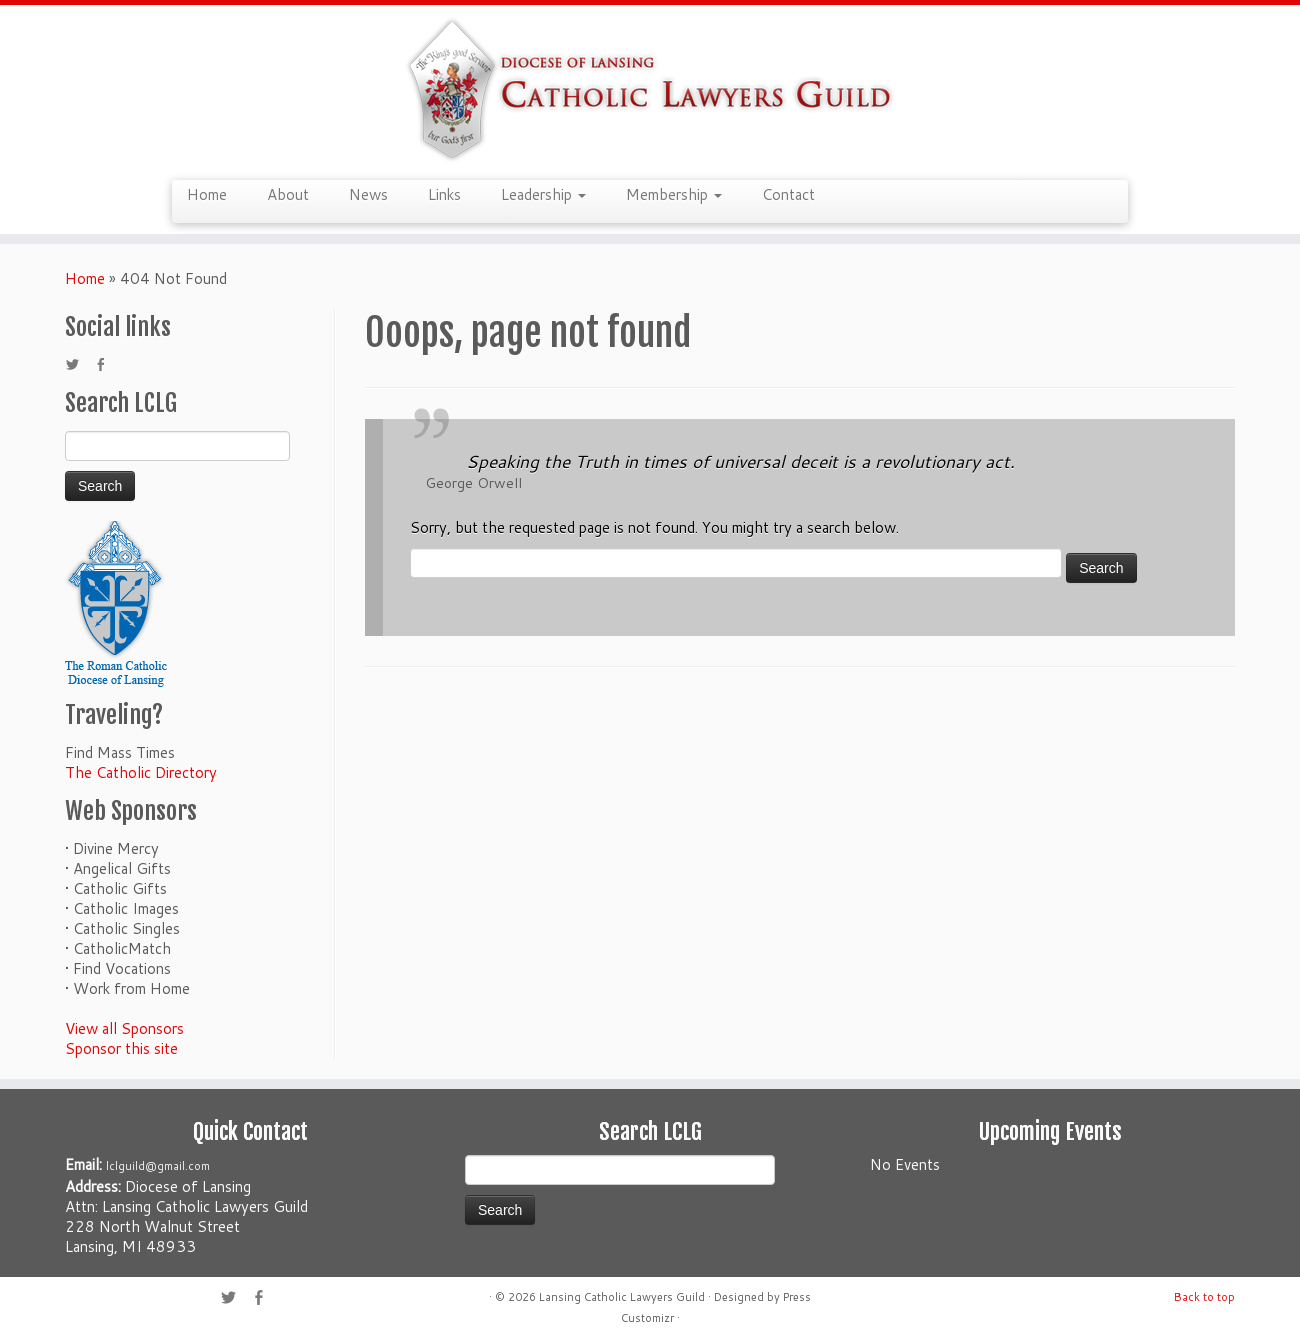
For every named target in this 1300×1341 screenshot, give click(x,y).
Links (444, 194)
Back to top (1204, 1297)
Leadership (543, 194)
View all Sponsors (124, 1028)
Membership (674, 194)
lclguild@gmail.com (158, 1166)
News (368, 194)
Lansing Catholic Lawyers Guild (622, 1297)
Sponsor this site (121, 1048)
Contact (788, 194)
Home (207, 194)
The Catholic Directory (141, 772)
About (288, 194)
